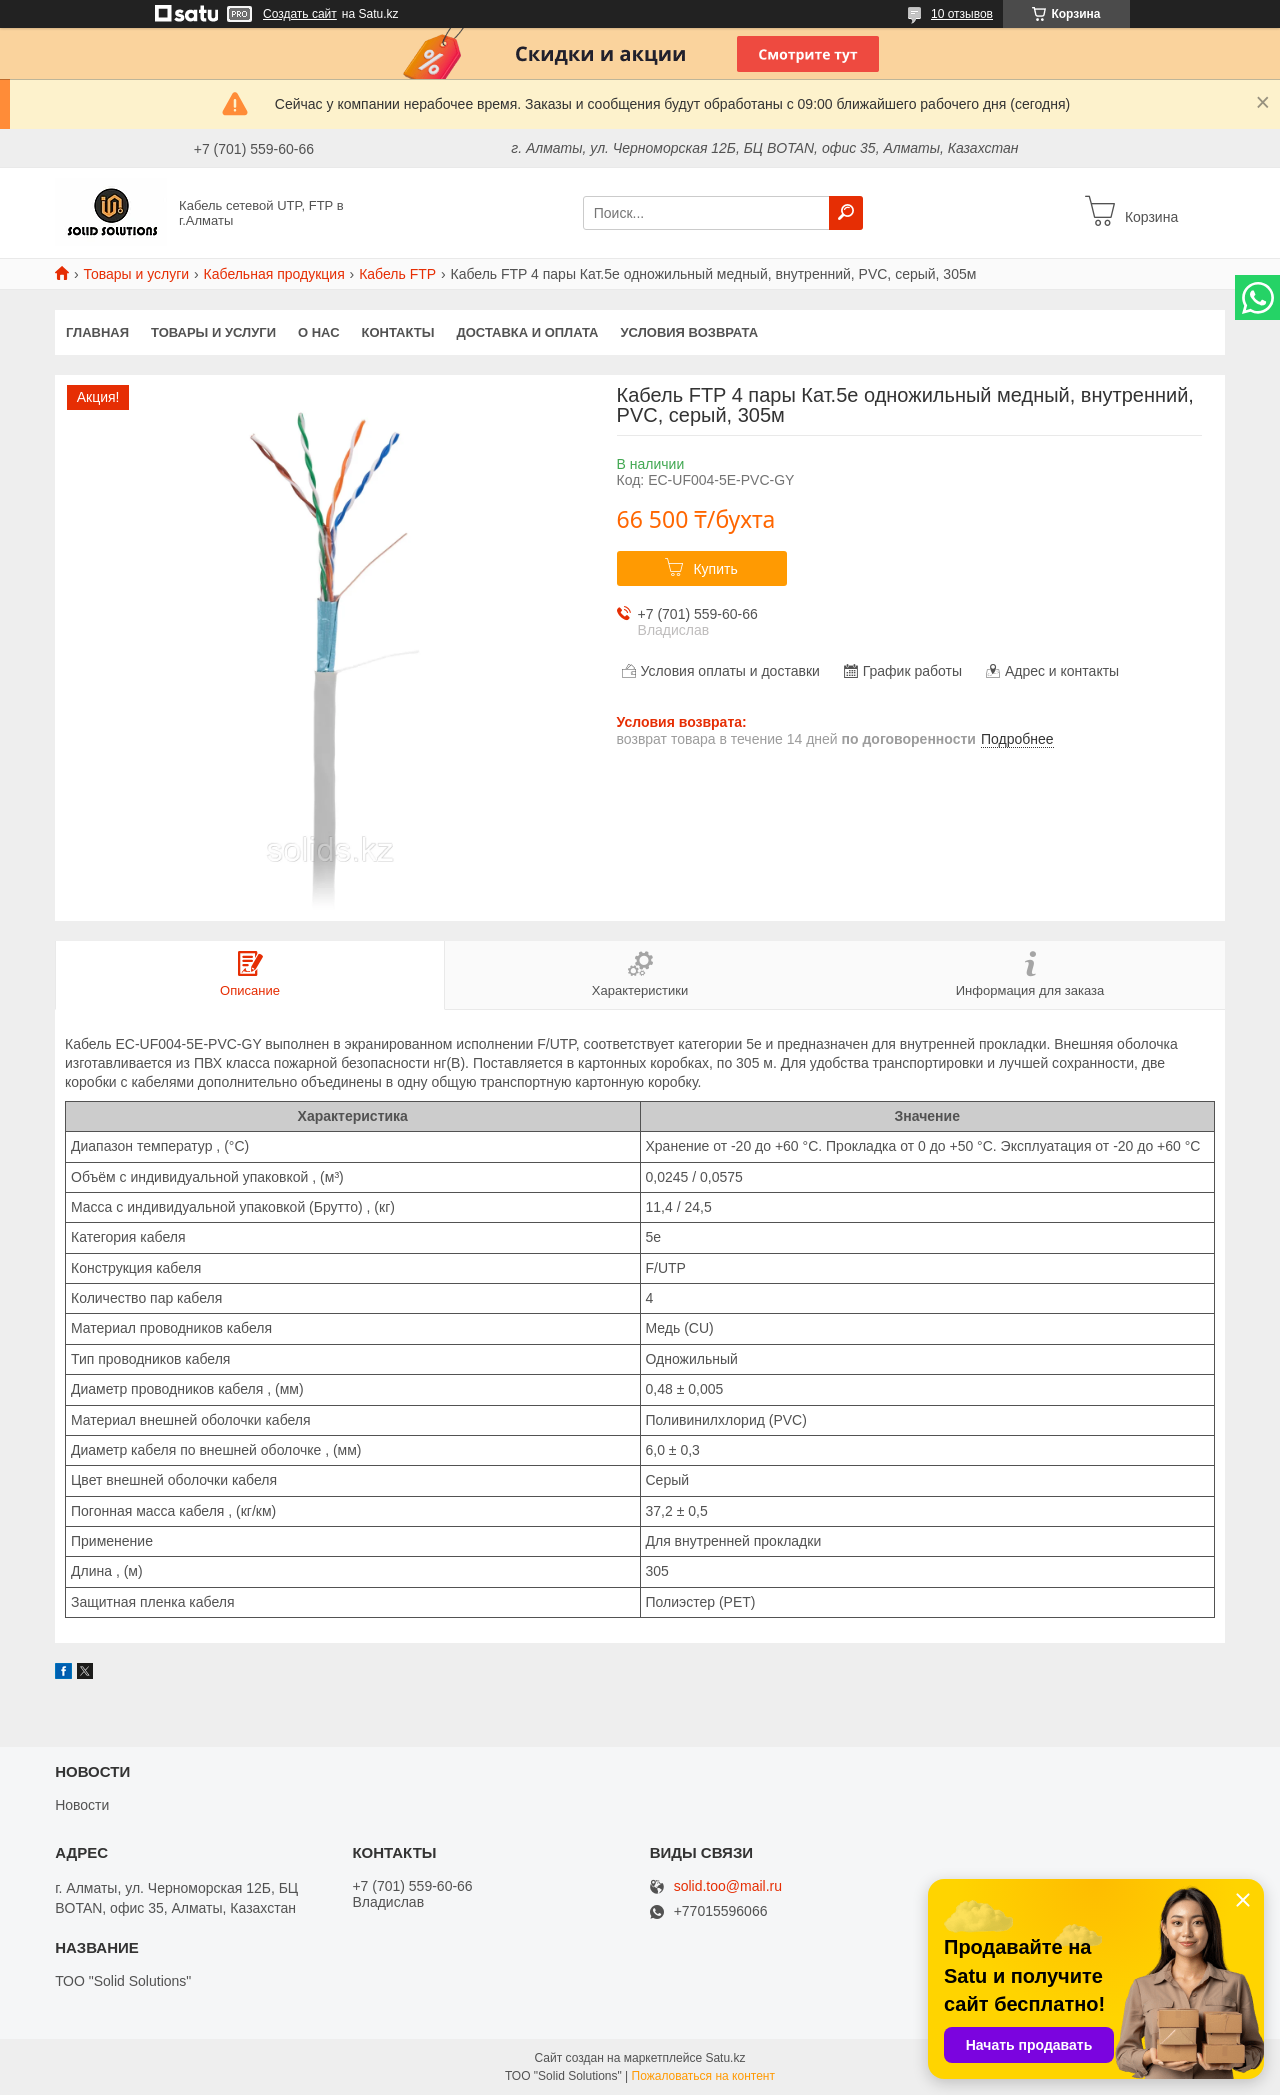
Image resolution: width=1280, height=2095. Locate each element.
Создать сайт (300, 14)
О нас (319, 332)
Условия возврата (690, 332)
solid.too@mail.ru (728, 1886)
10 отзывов (962, 14)
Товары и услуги (136, 274)
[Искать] (846, 213)
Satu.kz (725, 2058)
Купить (715, 569)
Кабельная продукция (274, 274)
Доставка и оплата (527, 332)
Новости (82, 1805)
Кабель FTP (397, 274)
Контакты (398, 332)
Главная (97, 332)
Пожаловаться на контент (703, 2076)
